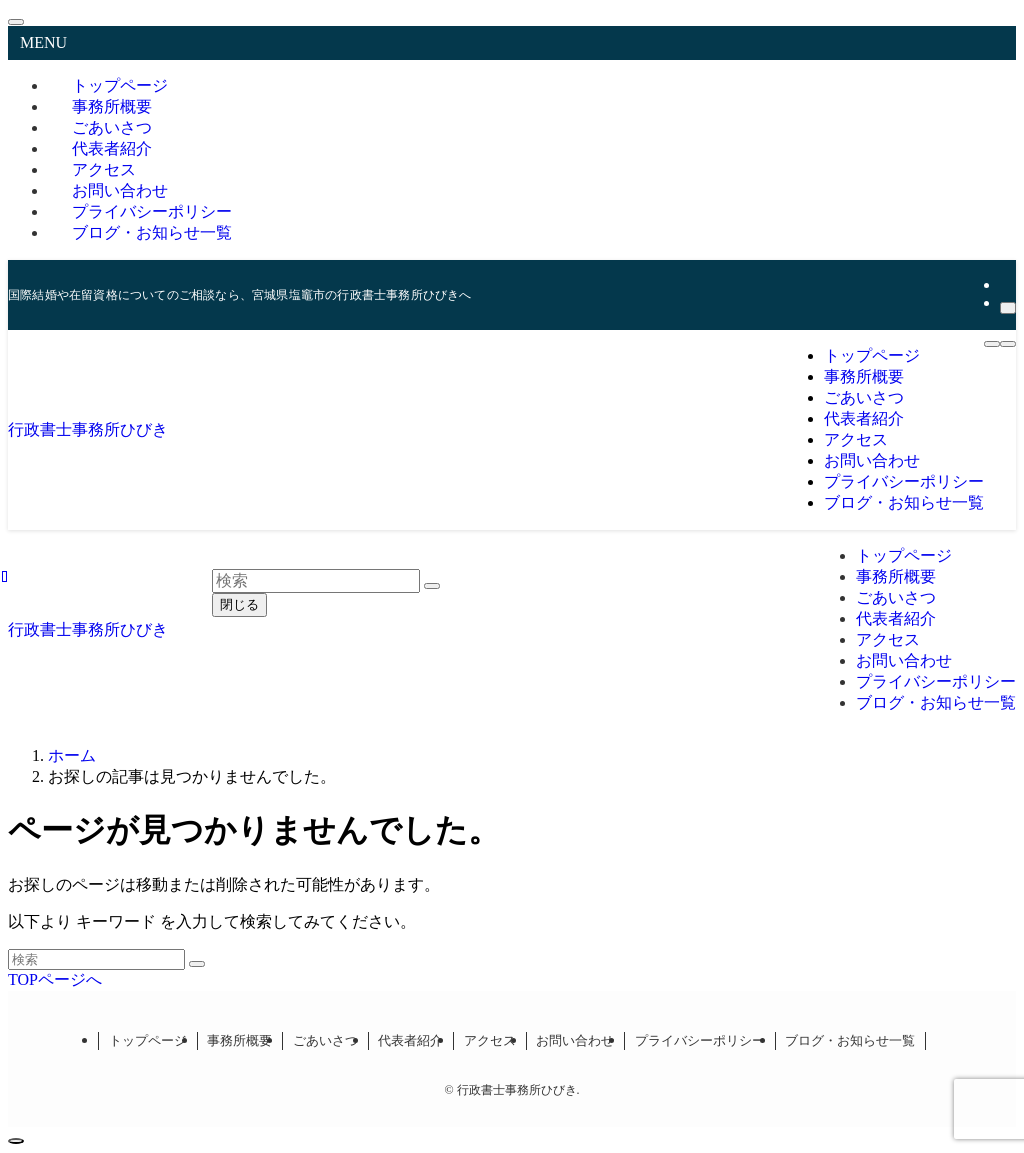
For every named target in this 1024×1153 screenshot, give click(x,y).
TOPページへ (55, 979)
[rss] (1006, 284)
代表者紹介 (410, 1040)
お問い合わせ (575, 1040)
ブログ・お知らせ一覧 (152, 232)
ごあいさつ (325, 1040)
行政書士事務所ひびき (88, 429)
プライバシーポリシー (700, 1040)
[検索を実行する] (197, 964)
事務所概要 (239, 1040)
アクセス (490, 1040)
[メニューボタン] (992, 344)
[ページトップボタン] (16, 1141)
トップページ (148, 1040)
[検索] (1008, 308)
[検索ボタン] (1008, 344)
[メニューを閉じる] (16, 22)
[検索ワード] (96, 959)
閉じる (239, 604)
